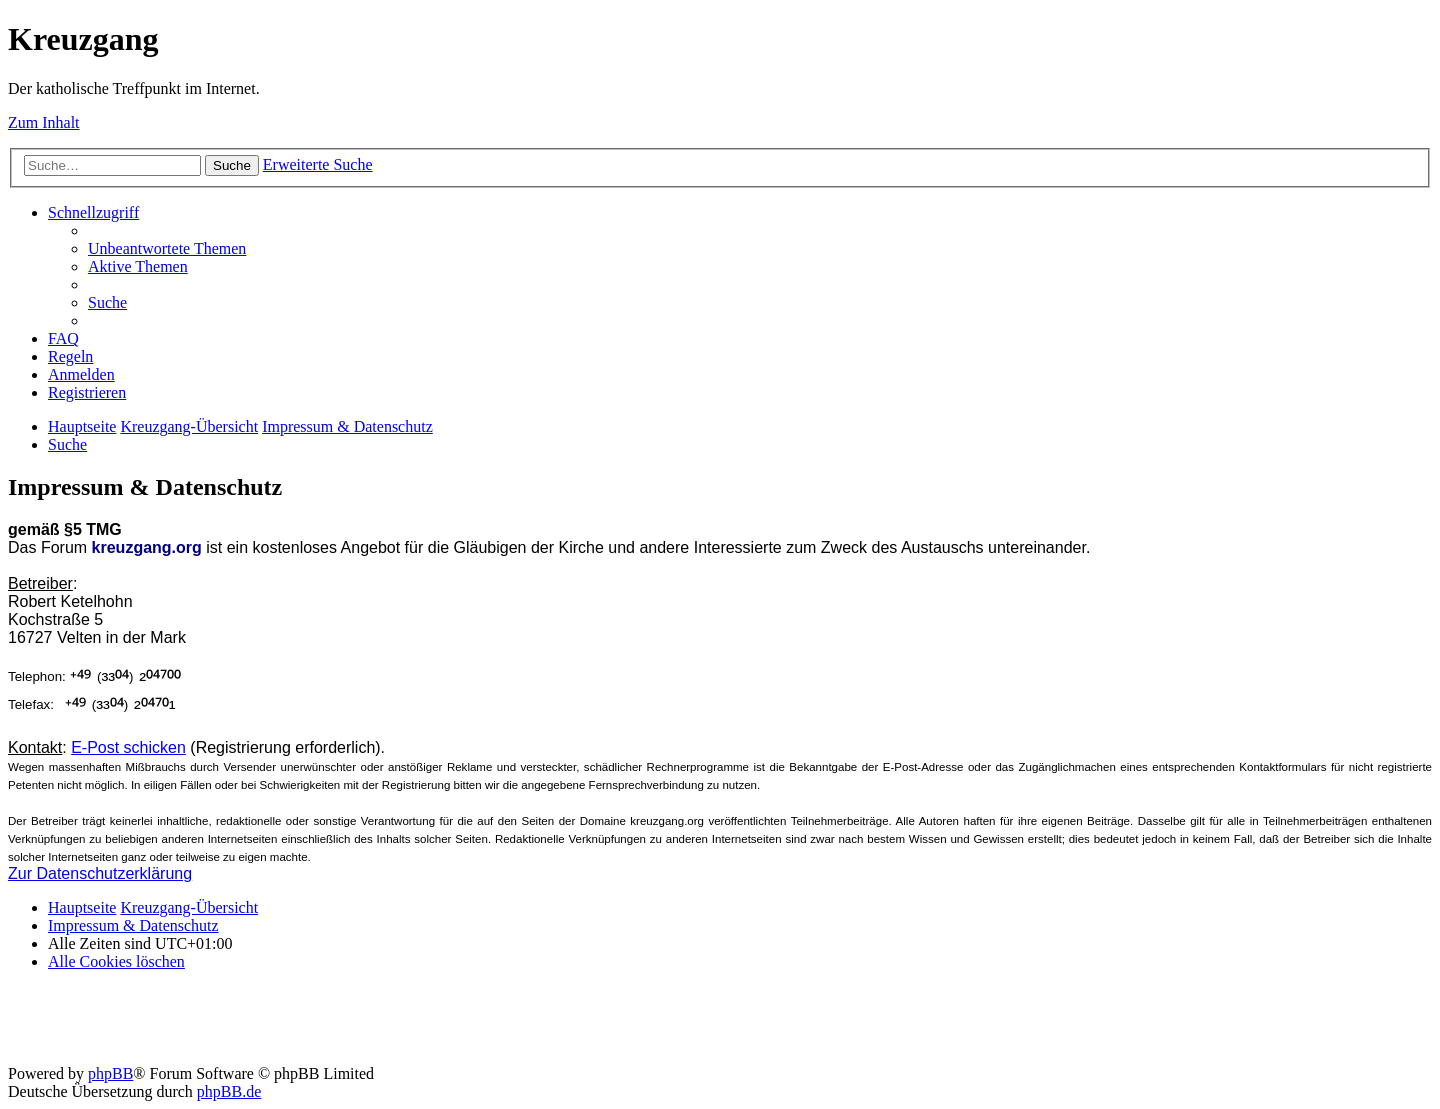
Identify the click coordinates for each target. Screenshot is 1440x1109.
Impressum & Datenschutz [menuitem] (133, 925)
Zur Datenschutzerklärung (100, 873)
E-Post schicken (128, 747)
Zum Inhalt (44, 122)
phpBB (110, 1073)
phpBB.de (229, 1091)
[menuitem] (167, 248)
